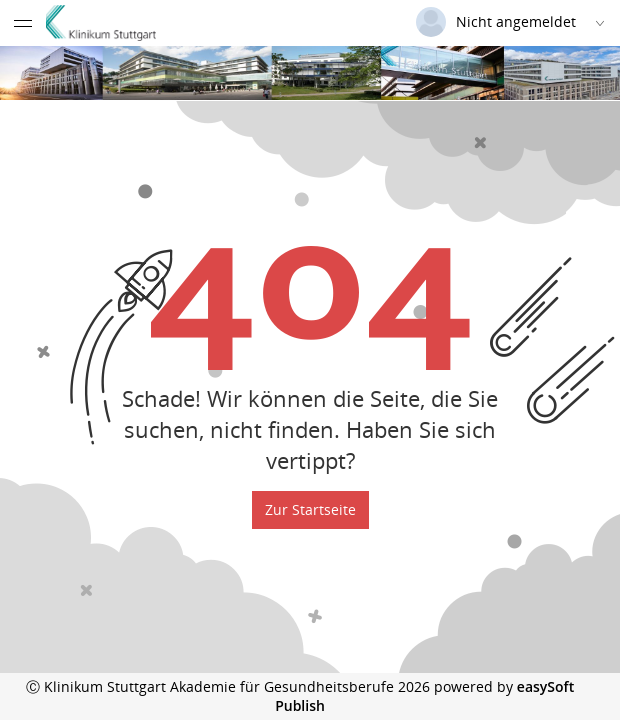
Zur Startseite (310, 509)
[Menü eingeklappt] (23, 23)
